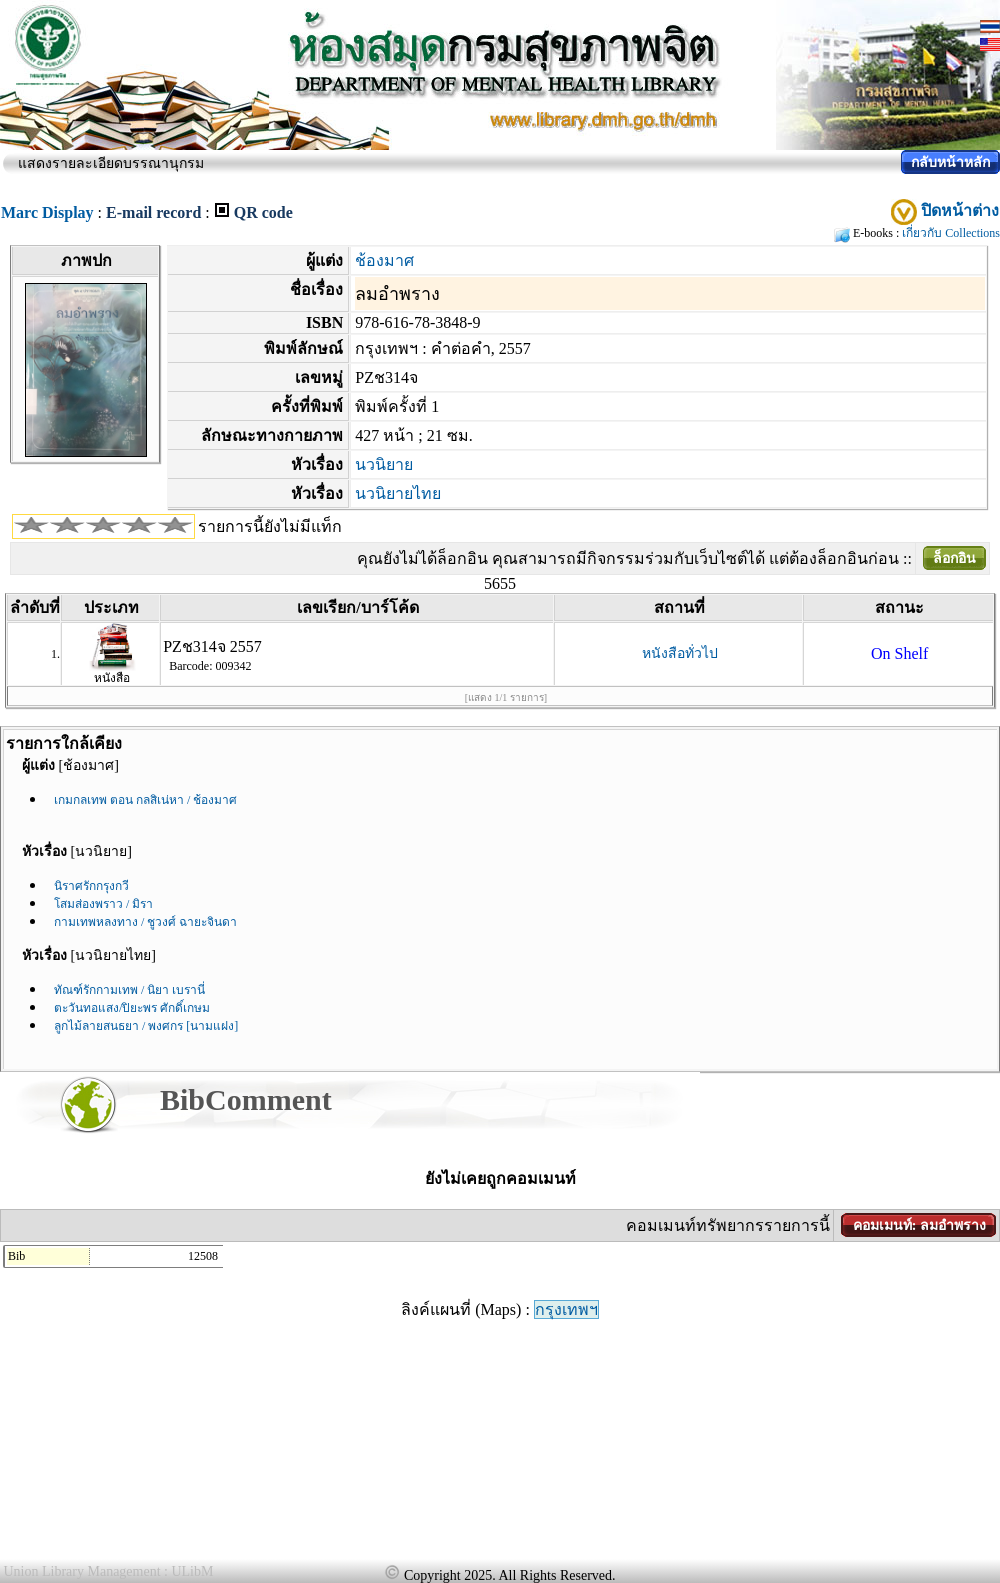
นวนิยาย (384, 464)
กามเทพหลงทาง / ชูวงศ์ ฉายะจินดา (145, 922)
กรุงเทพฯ (566, 1309)
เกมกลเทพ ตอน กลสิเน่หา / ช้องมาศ (145, 800)
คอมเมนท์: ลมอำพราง (919, 1225)
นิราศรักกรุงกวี (91, 886)
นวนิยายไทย (398, 493)
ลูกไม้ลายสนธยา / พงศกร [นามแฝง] (146, 1026)
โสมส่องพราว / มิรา (103, 904)
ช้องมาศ (384, 260)
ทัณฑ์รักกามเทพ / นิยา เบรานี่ (129, 990)
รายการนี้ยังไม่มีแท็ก (270, 526)
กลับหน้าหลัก (950, 162)
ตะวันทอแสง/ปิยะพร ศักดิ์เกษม (132, 1008)
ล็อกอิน (954, 558)
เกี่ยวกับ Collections (951, 233)
